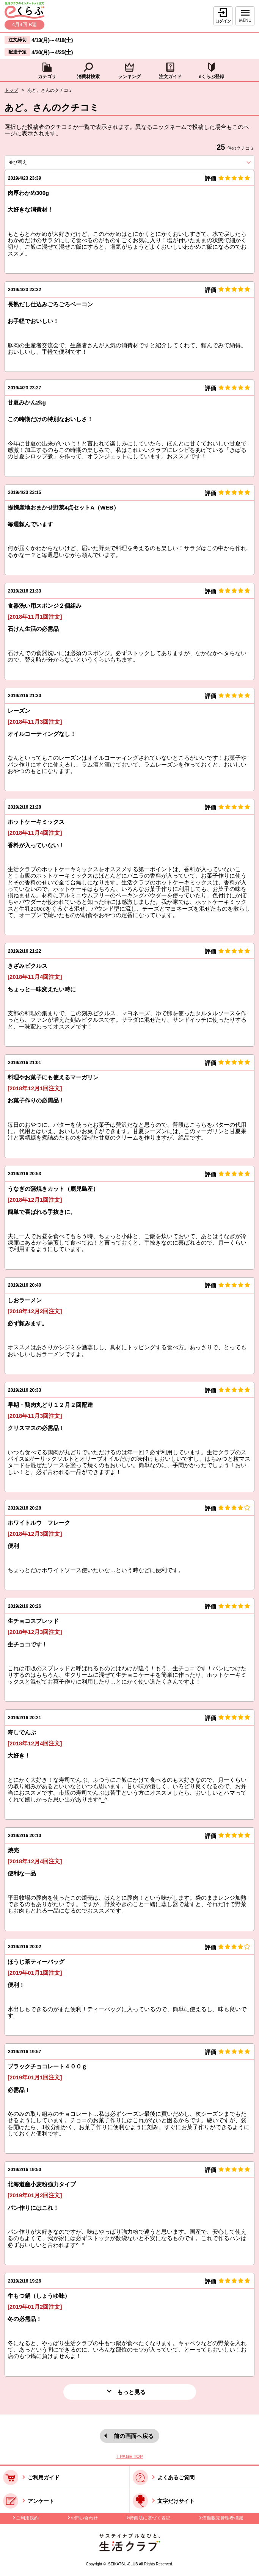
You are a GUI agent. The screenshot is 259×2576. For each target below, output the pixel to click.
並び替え (31, 162)
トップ (11, 90)
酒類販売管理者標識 (222, 2518)
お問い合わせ (84, 2518)
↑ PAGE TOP (129, 2456)
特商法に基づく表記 (149, 2518)
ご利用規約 (27, 2518)
